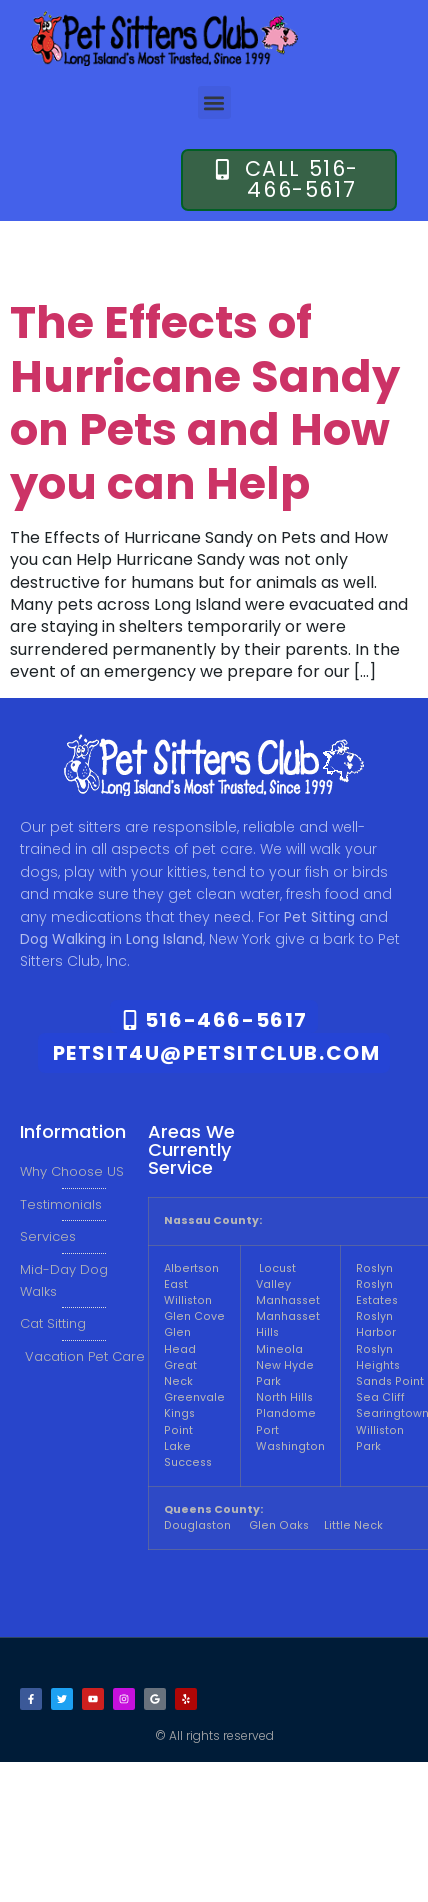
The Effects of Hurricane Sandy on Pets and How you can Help (205, 403)
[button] (214, 102)
